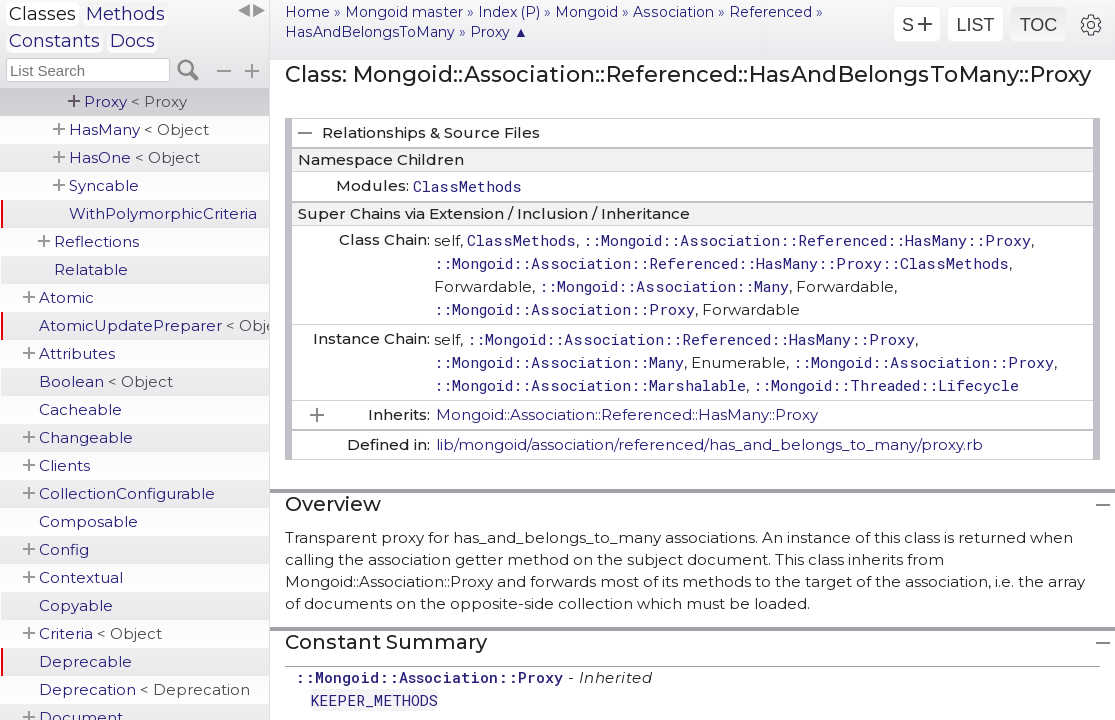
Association (673, 12)
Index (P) (509, 12)
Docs (132, 41)
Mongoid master (404, 12)
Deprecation (144, 689)
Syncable (104, 185)
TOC (1039, 25)
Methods (125, 14)
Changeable (86, 437)
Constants (54, 41)
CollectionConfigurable (127, 493)
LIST (975, 25)
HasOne (134, 157)
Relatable (91, 269)
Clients (64, 465)
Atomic (66, 297)
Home (307, 12)
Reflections (96, 241)
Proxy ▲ (499, 32)
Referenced (770, 12)
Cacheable (80, 409)
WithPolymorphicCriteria (163, 213)
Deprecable (85, 661)
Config (64, 549)
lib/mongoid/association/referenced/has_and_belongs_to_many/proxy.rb (709, 444)
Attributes (77, 353)
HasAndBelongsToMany (370, 32)
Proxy (135, 101)
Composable (88, 521)
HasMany (139, 129)
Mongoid (586, 12)
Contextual (81, 577)
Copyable (76, 605)
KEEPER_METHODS (374, 700)
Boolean (106, 381)
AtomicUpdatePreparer (154, 325)
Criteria (100, 633)
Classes (42, 14)
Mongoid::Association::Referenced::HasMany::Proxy (627, 414)
